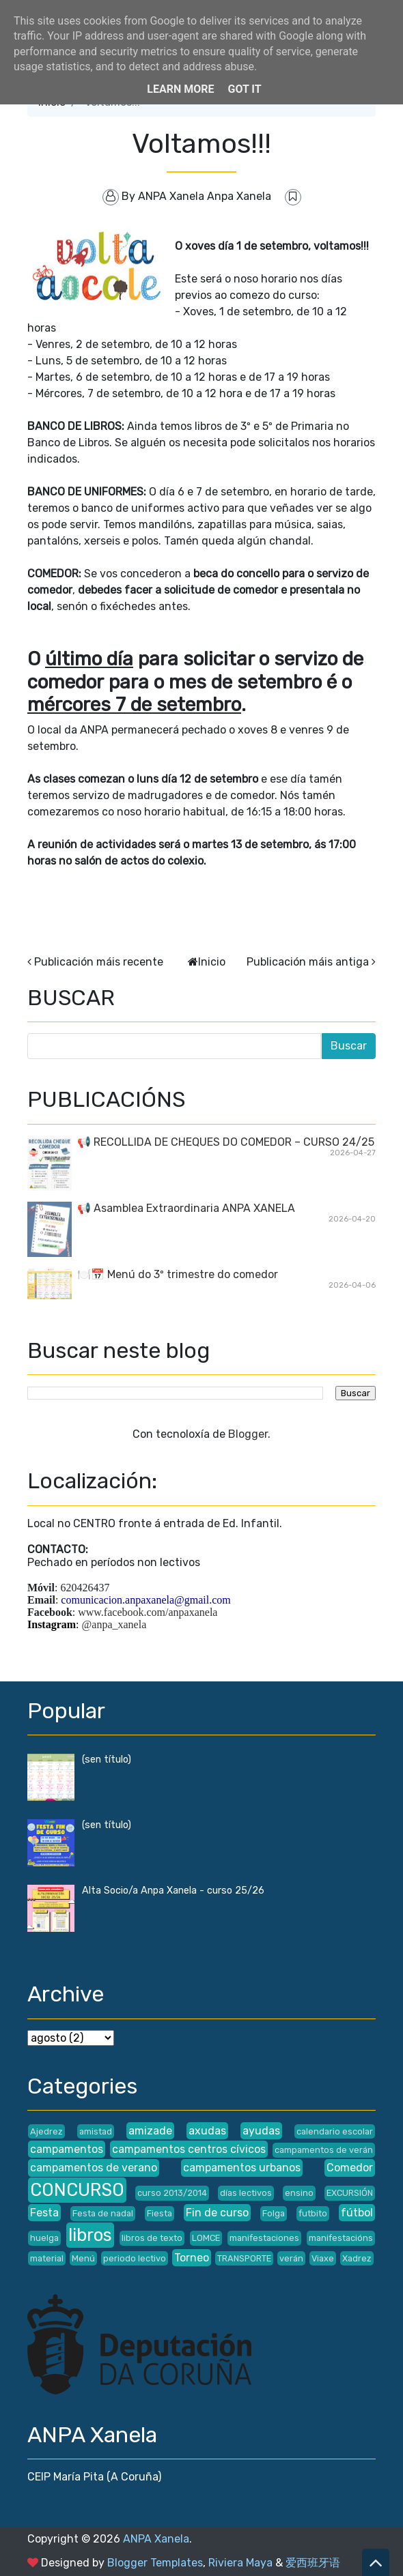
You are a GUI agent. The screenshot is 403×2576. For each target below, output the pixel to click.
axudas (207, 2130)
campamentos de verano (93, 2167)
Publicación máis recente (98, 961)
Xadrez (357, 2258)
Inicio (211, 961)
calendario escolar (334, 2131)
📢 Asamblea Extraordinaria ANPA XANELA (186, 1208)
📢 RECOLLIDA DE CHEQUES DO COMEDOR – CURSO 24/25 (225, 1141)
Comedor (349, 2167)
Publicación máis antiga (308, 961)
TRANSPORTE (244, 2258)
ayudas (261, 2130)
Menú (83, 2258)
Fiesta (159, 2213)
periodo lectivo (134, 2258)
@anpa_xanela (114, 1624)
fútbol (357, 2212)
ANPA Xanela (156, 2538)
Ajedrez (46, 2131)
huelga (44, 2238)
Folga (273, 2213)
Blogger (248, 1434)
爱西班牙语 (313, 2562)
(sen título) (106, 1759)
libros (90, 2235)
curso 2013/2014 (172, 2193)
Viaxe (322, 2258)
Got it (244, 89)
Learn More (180, 89)
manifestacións (341, 2238)
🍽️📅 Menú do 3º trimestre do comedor (177, 1274)
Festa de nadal (102, 2213)
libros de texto (152, 2238)
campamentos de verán (324, 2150)
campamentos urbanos (242, 2167)
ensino (299, 2193)
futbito (312, 2213)
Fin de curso (217, 2212)
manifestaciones (264, 2238)
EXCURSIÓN (349, 2193)
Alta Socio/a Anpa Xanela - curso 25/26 (173, 1890)
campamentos (66, 2149)
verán (291, 2258)
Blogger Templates (155, 2562)
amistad (95, 2131)
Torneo (191, 2257)
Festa (44, 2212)
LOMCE (206, 2238)
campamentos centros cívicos (189, 2149)
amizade (150, 2130)
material (47, 2258)
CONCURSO (77, 2190)
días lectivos (246, 2193)
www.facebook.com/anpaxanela (147, 1612)
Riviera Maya (240, 2562)
